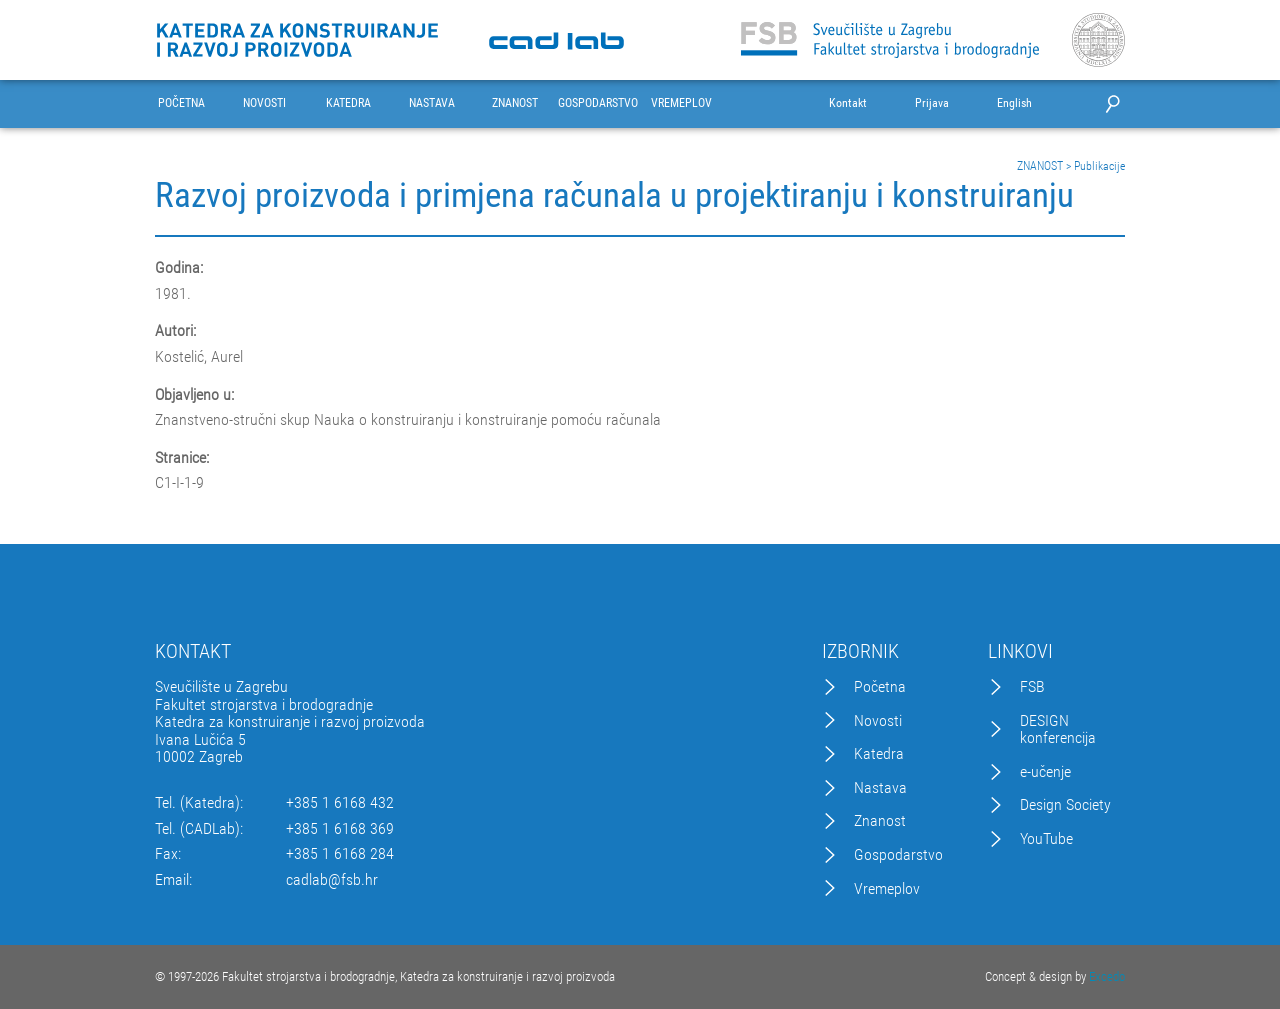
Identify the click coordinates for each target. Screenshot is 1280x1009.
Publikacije (1099, 166)
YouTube (1046, 839)
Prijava (932, 103)
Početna (880, 687)
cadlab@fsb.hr (332, 880)
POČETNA (181, 103)
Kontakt (848, 103)
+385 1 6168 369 (340, 829)
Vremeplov (887, 889)
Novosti (878, 721)
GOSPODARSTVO (598, 103)
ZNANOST (515, 103)
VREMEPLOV (681, 103)
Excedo (1107, 976)
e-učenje (1045, 772)
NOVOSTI (264, 103)
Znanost (880, 821)
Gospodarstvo (898, 855)
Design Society (1065, 805)
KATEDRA (348, 103)
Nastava (880, 788)
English (1014, 103)
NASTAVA (432, 103)
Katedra (879, 754)
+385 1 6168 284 (340, 854)
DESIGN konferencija (1058, 729)
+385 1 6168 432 (340, 803)
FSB (1032, 687)
